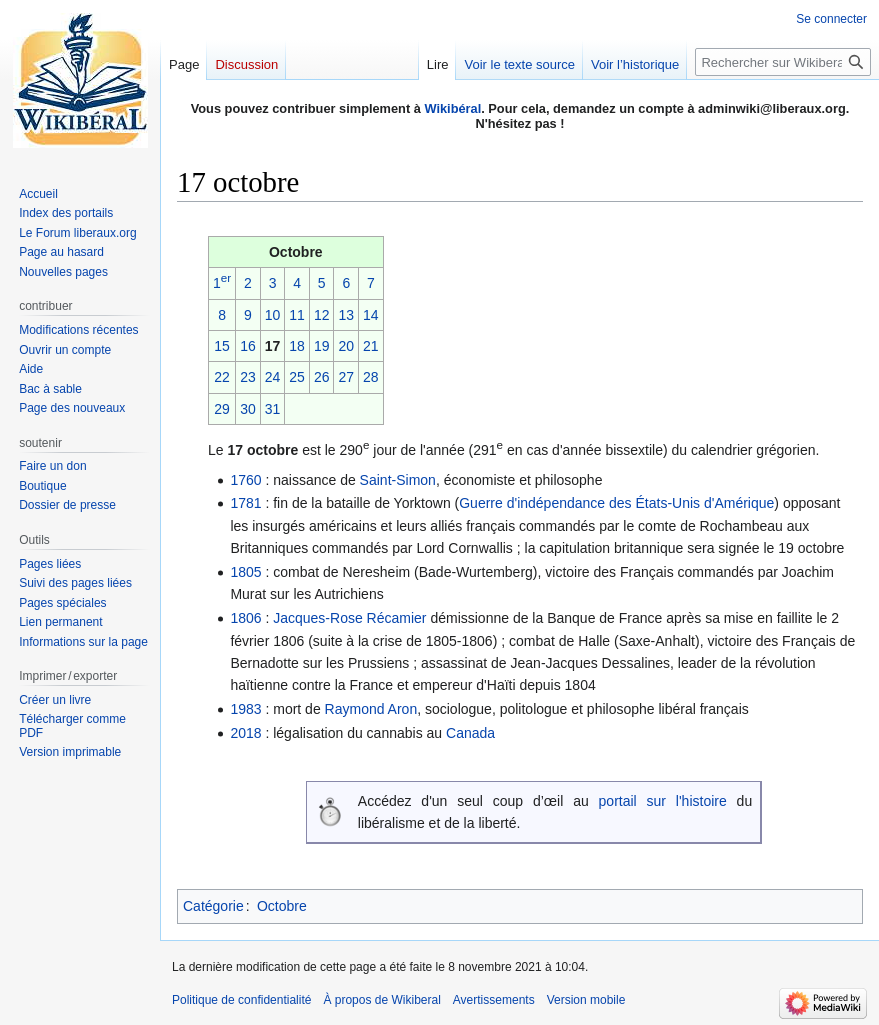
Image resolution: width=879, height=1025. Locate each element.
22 (222, 377)
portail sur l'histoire (663, 801)
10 (273, 315)
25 (297, 377)
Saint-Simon (398, 480)
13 (346, 315)
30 (248, 409)
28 (371, 377)
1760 (245, 480)
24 (273, 377)
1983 (245, 709)
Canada (470, 733)
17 (273, 346)
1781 (245, 503)
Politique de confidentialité (241, 1000)
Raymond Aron (371, 709)
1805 (245, 572)
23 (248, 377)
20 (346, 346)
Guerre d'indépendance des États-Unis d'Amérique (616, 503)
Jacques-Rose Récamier (349, 618)
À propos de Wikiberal (381, 1000)
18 (297, 346)
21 (371, 346)
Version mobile (586, 1000)
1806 (245, 618)
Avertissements (494, 1000)
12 (322, 315)
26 (322, 377)
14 (371, 315)
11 (297, 315)
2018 (245, 733)
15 (222, 346)
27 (346, 377)
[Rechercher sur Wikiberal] (783, 62)
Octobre (282, 906)
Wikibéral (452, 108)
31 (273, 409)
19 (322, 346)
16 (248, 346)
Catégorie (213, 906)
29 (222, 409)
